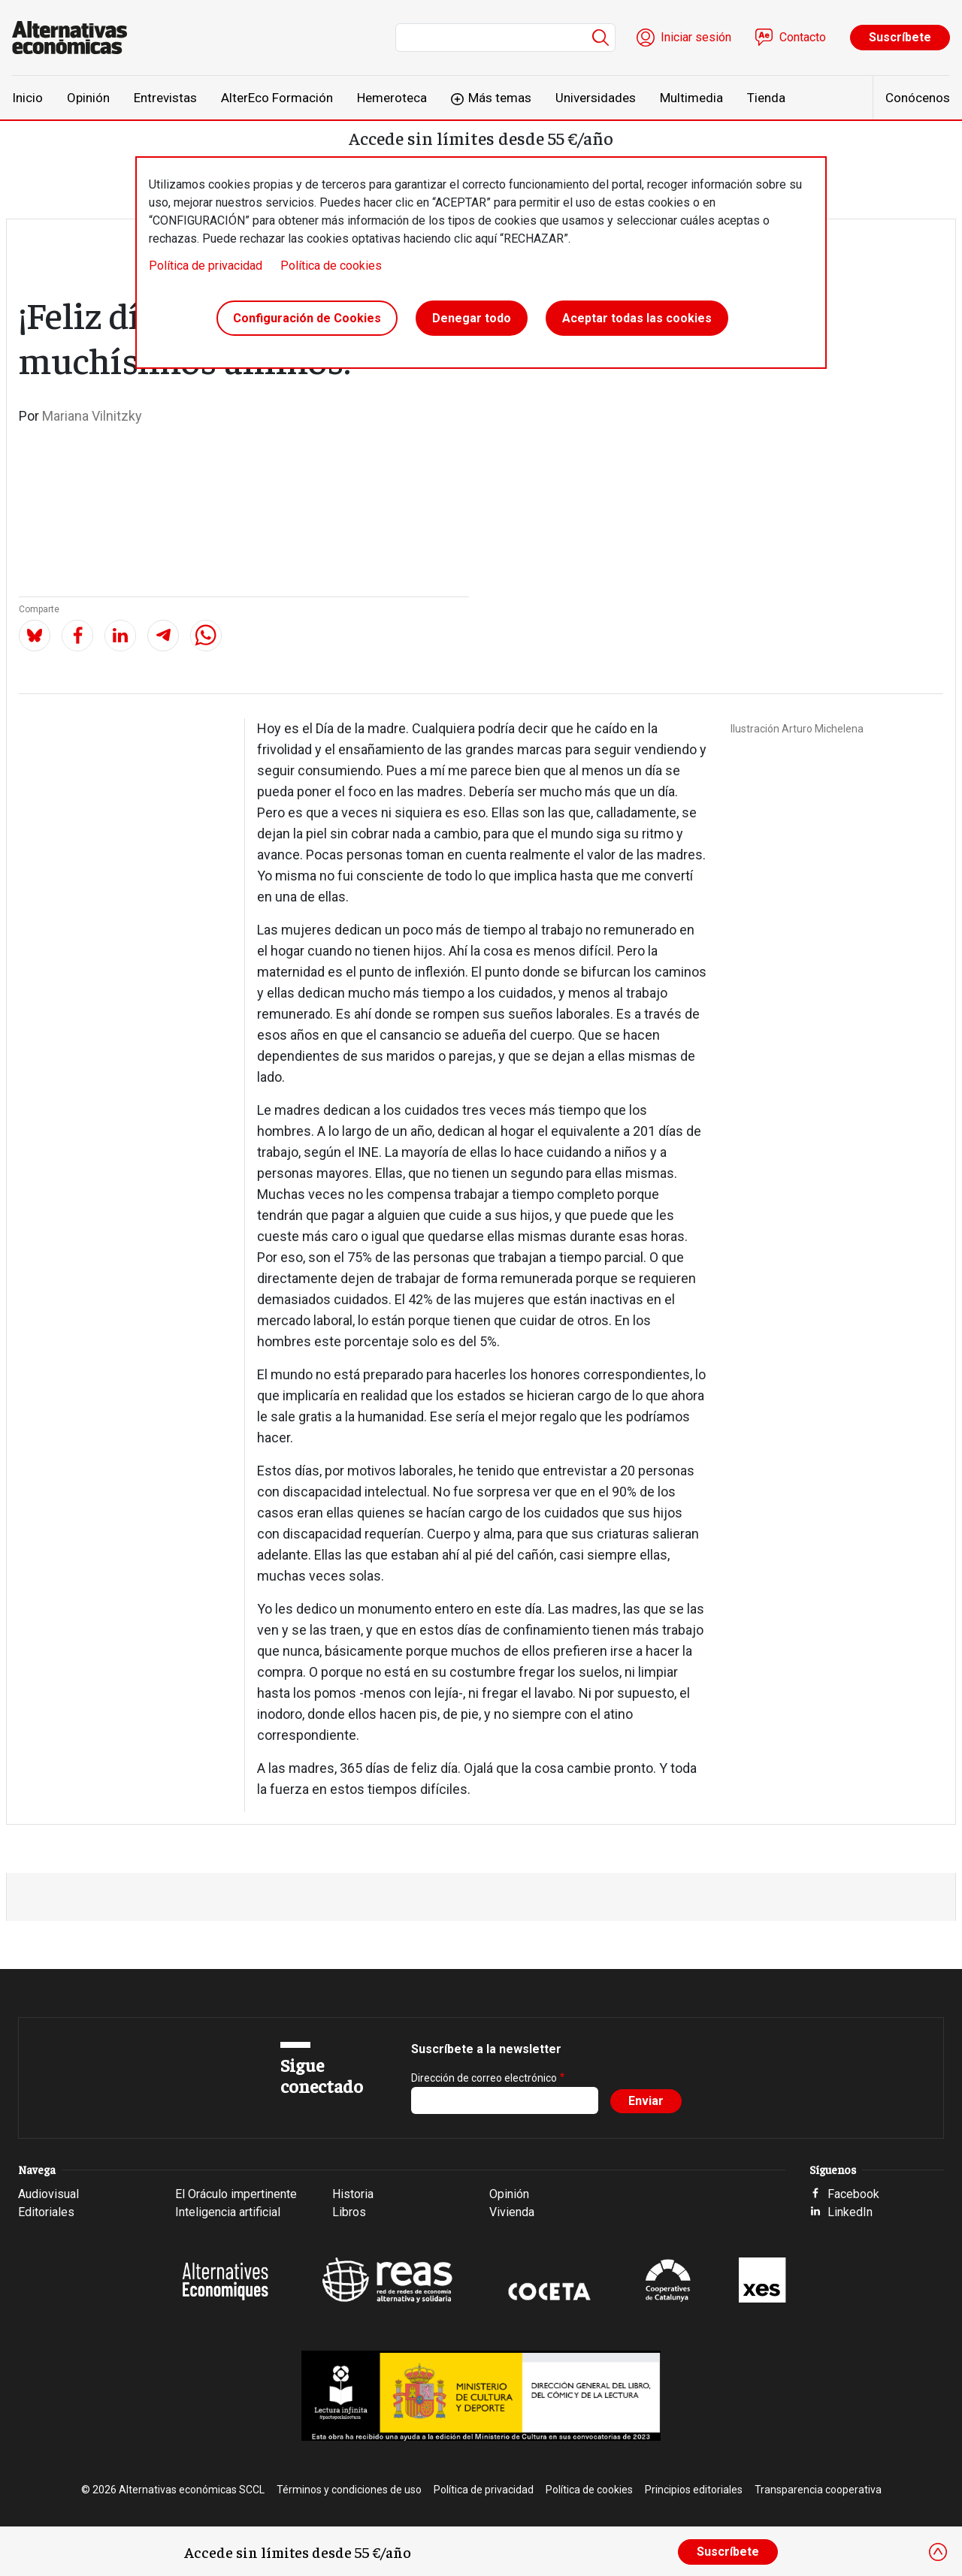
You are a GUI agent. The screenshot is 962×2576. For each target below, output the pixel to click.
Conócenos (917, 97)
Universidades (595, 97)
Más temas (499, 97)
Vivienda (511, 2212)
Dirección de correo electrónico (484, 2078)
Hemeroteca (392, 97)
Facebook (853, 2194)
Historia (353, 2194)
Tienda (766, 97)
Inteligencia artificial (227, 2212)
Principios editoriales (694, 2490)
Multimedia (691, 97)
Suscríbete (900, 37)
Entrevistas (165, 97)
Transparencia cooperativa (818, 2490)
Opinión (88, 97)
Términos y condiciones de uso (349, 2490)
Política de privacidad (205, 265)
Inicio (27, 97)
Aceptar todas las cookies (637, 318)
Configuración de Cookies (307, 318)
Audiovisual (48, 2194)
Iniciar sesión (696, 37)
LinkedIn (850, 2212)
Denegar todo (471, 318)
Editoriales (46, 2212)
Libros (349, 2212)
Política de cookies (331, 265)
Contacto (802, 37)
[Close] (938, 2552)
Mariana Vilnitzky (92, 416)
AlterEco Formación (277, 97)
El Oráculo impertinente (236, 2194)
